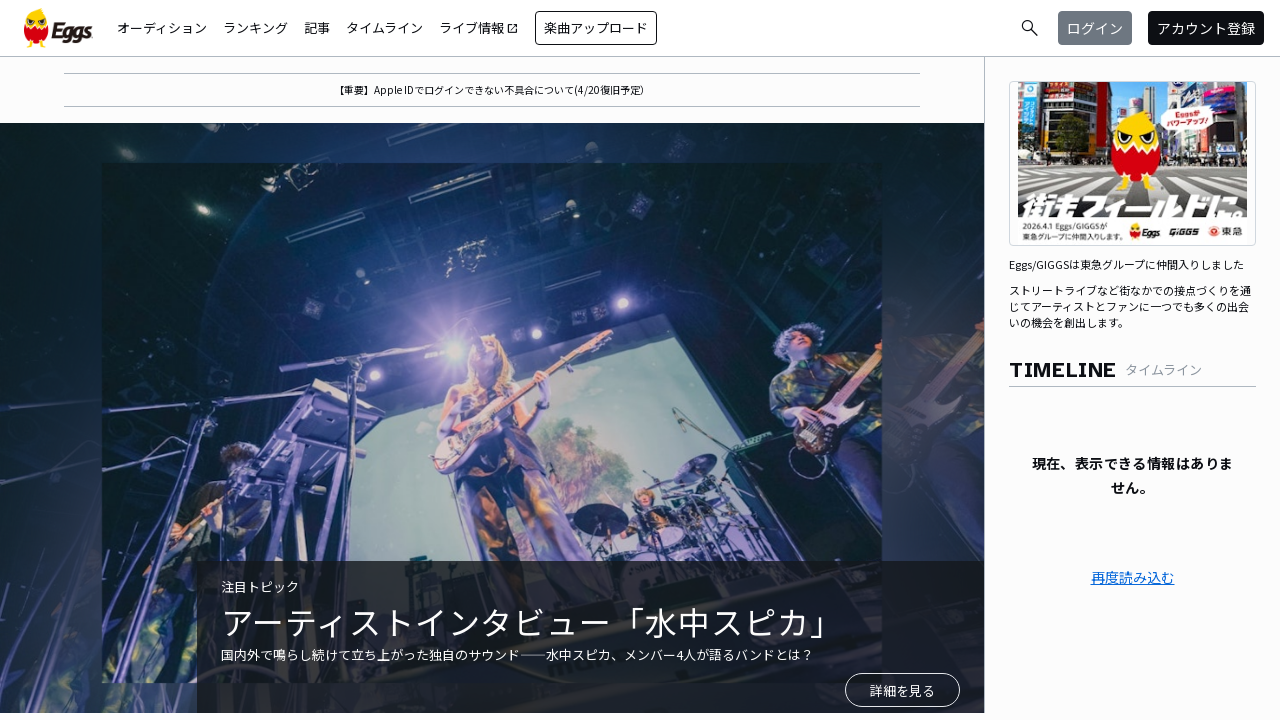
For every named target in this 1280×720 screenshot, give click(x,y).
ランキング (255, 27)
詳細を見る (902, 690)
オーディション (162, 27)
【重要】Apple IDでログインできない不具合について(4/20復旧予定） (492, 89)
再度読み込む (1133, 577)
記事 (317, 27)
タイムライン (384, 27)
